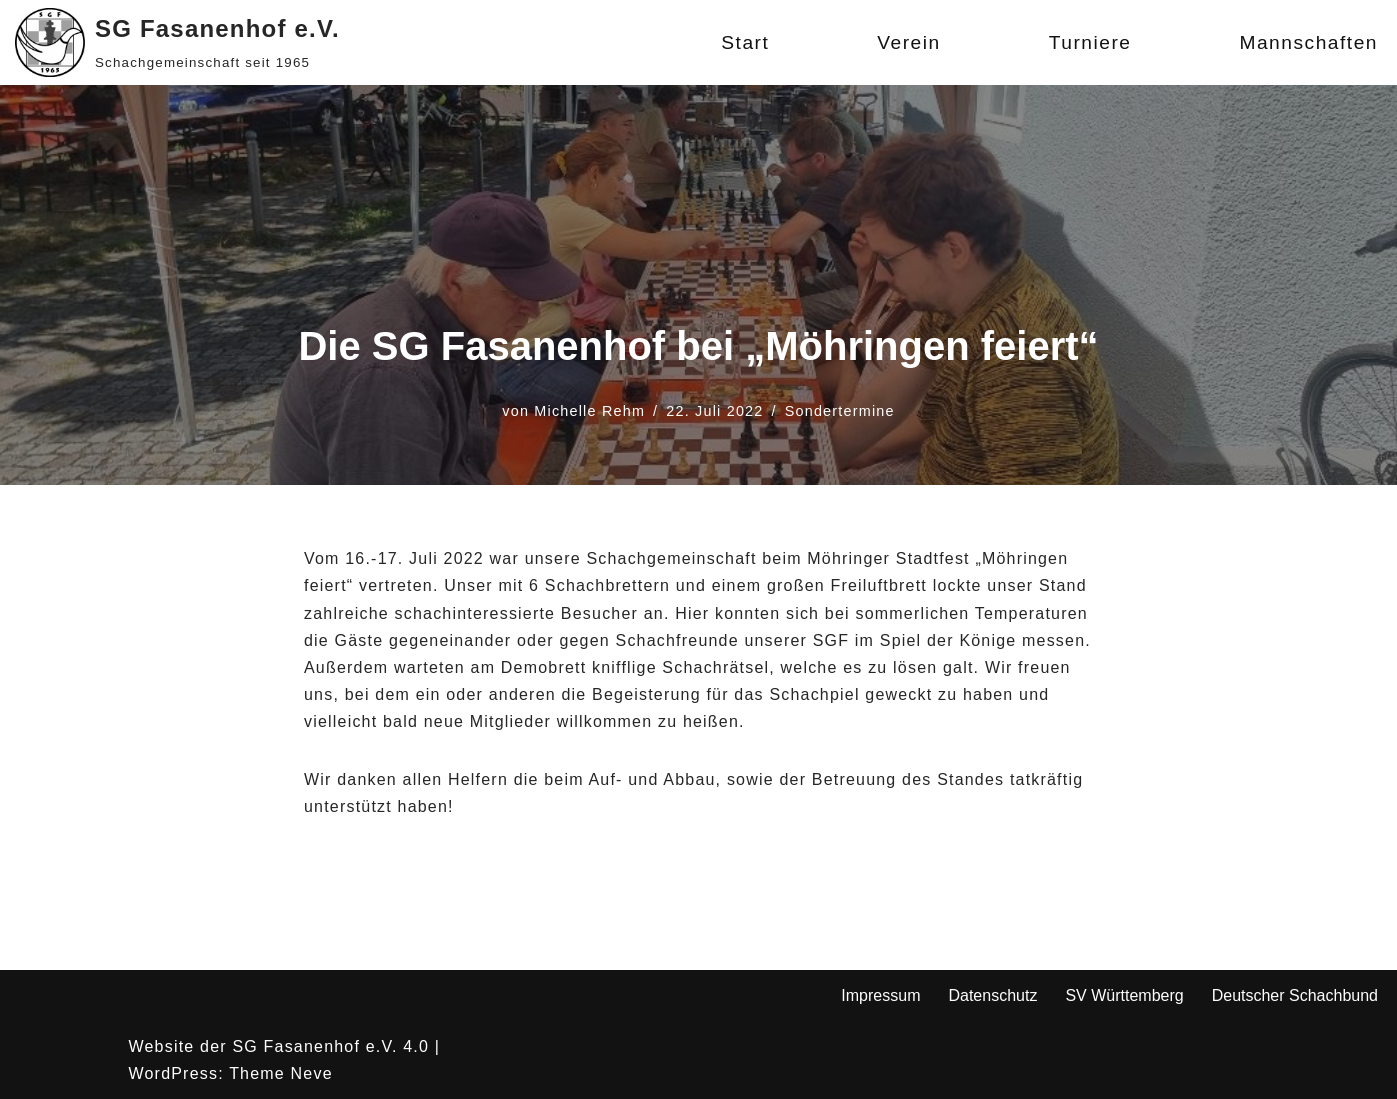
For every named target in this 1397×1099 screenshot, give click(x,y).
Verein (908, 42)
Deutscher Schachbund (1295, 995)
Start (745, 42)
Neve (312, 1073)
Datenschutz (992, 995)
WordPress (174, 1073)
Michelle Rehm (589, 411)
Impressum (880, 995)
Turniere (1090, 42)
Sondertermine (840, 411)
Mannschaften (1308, 42)
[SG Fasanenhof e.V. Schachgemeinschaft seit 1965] (177, 42)
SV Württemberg (1124, 995)
